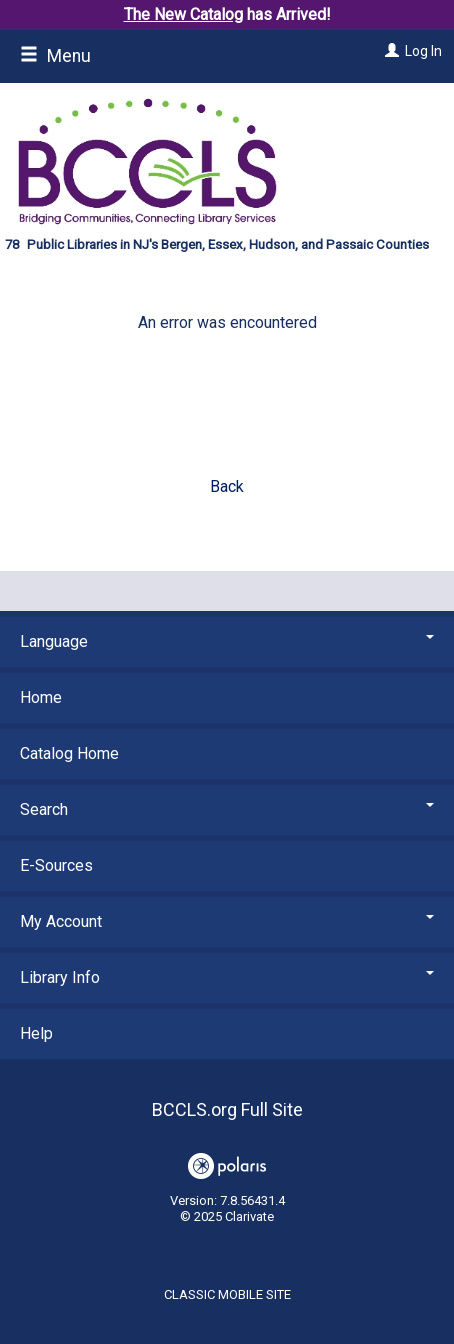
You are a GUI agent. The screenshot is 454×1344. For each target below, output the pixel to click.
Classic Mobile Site (227, 1294)
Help (36, 1033)
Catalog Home (69, 753)
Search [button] (227, 809)
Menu (55, 56)
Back (227, 486)
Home (41, 697)
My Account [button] (227, 921)
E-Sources (56, 865)
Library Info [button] (227, 977)
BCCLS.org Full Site (227, 1109)
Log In (423, 51)
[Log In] (389, 51)
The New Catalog (183, 14)
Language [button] (227, 641)
